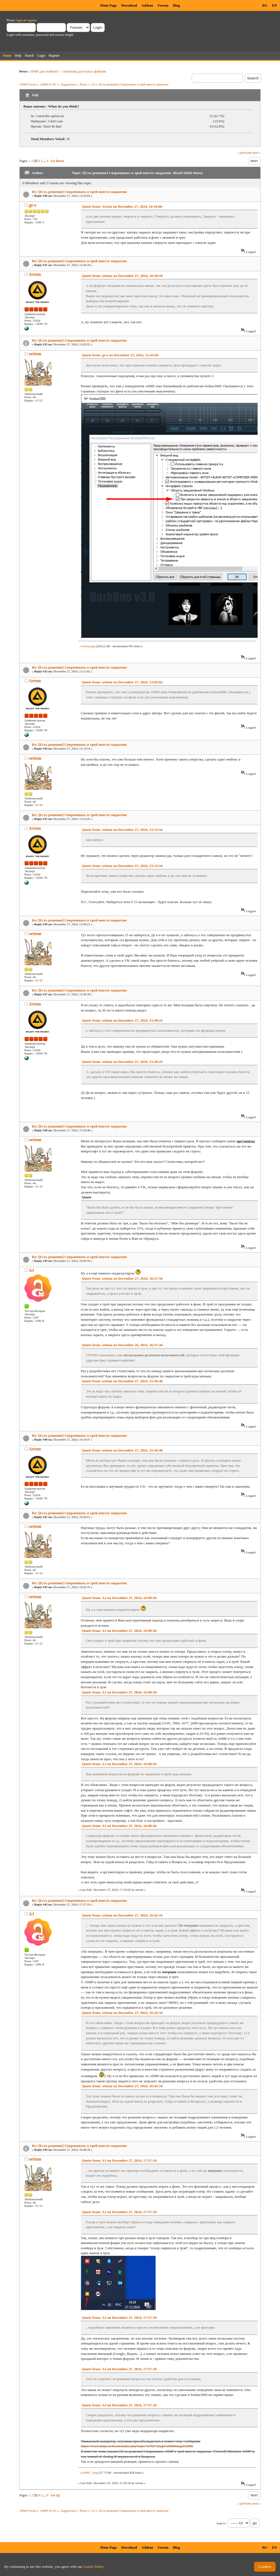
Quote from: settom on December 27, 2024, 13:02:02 (122, 682)
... (45, 161)
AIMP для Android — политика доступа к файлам (67, 71)
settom (35, 353)
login (19, 20)
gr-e (32, 205)
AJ (31, 1270)
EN (274, 5)
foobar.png (88, 646)
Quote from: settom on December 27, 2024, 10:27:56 (122, 1278)
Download (129, 5)
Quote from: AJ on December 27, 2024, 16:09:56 (119, 1598)
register (31, 20)
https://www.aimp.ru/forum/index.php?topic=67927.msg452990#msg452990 (137, 2446)
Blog (176, 5)
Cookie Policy (93, 2567)
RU (264, 5)
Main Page (108, 5)
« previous (245, 153)
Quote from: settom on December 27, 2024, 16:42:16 (122, 1915)
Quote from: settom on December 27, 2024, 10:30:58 (122, 276)
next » (256, 153)
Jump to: (221, 2523)
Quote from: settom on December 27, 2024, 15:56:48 (122, 1381)
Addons (147, 5)
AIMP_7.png (90, 2472)
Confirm (264, 2567)
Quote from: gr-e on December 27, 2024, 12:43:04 (120, 355)
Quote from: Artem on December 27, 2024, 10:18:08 (122, 206)
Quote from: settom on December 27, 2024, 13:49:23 (122, 1020)
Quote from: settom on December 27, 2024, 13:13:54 (122, 830)
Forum (163, 5)
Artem (35, 274)
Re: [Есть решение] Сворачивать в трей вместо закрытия (79, 192)
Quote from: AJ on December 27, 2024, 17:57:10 (119, 2160)
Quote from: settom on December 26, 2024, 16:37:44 (122, 1345)
